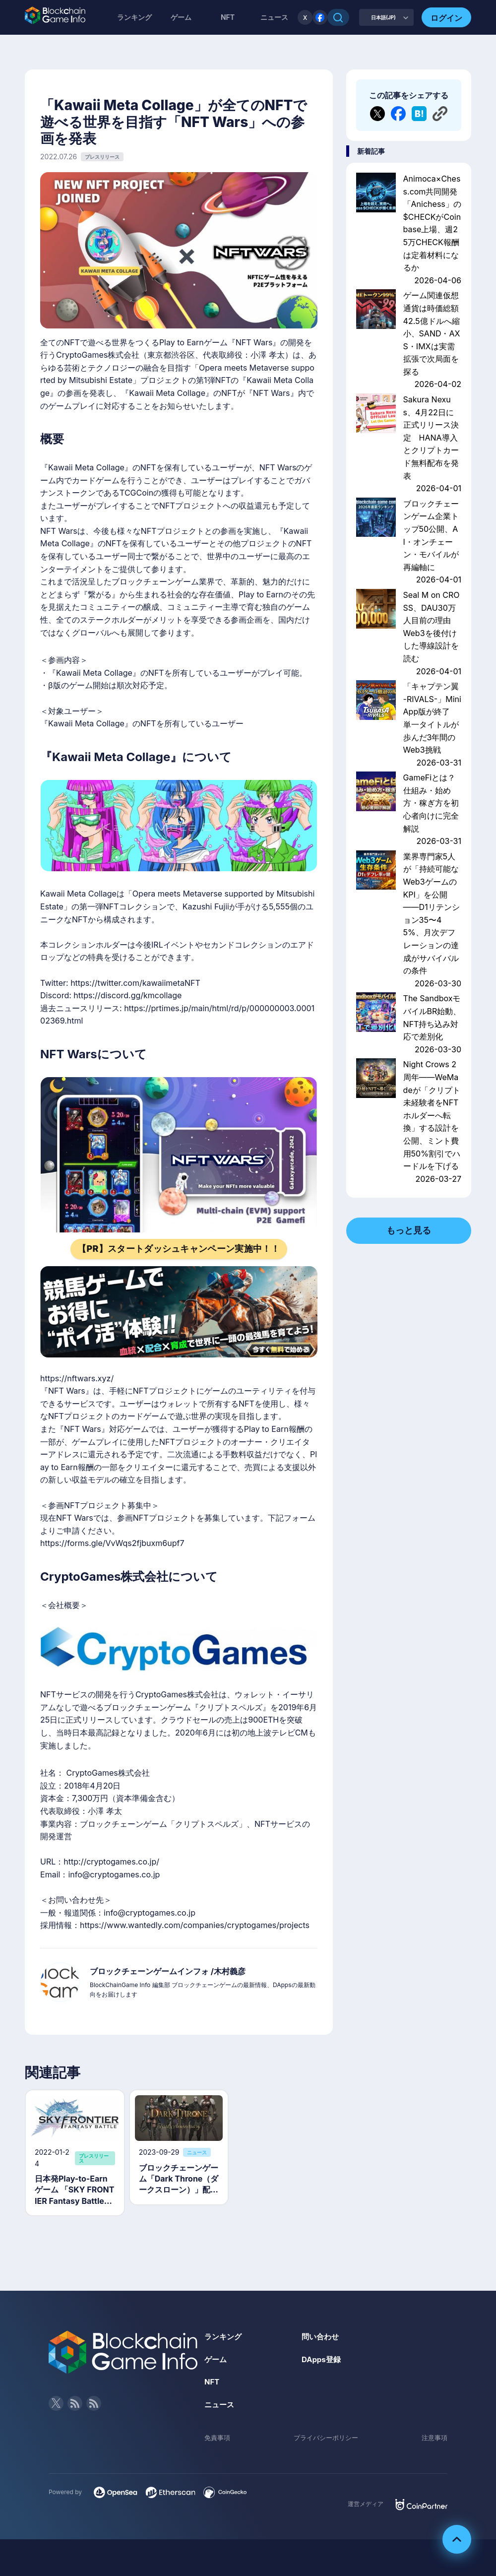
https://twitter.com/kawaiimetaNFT (135, 983)
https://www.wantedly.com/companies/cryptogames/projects (195, 1925)
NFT (228, 17)
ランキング (134, 17)
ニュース (220, 2407)
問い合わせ (321, 2339)
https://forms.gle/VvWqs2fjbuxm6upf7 (112, 1543)
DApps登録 (322, 2362)
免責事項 (218, 2440)
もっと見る (408, 1230)
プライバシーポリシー (326, 2440)
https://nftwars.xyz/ (77, 1378)
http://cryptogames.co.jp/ (111, 1862)
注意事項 (433, 2440)
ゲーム (181, 17)
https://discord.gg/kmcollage (127, 995)
